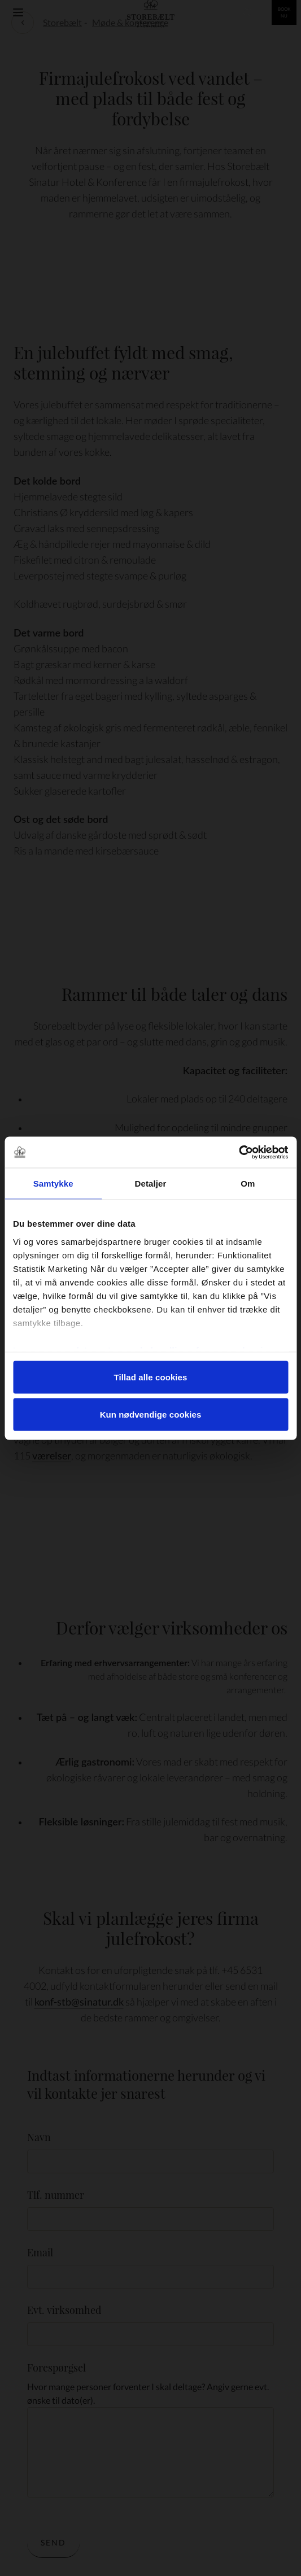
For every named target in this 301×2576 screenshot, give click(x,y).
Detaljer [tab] (151, 1183)
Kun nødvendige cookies (151, 1414)
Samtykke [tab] (53, 1183)
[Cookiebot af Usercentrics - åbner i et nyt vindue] (238, 1152)
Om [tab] (248, 1183)
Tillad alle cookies (150, 1377)
